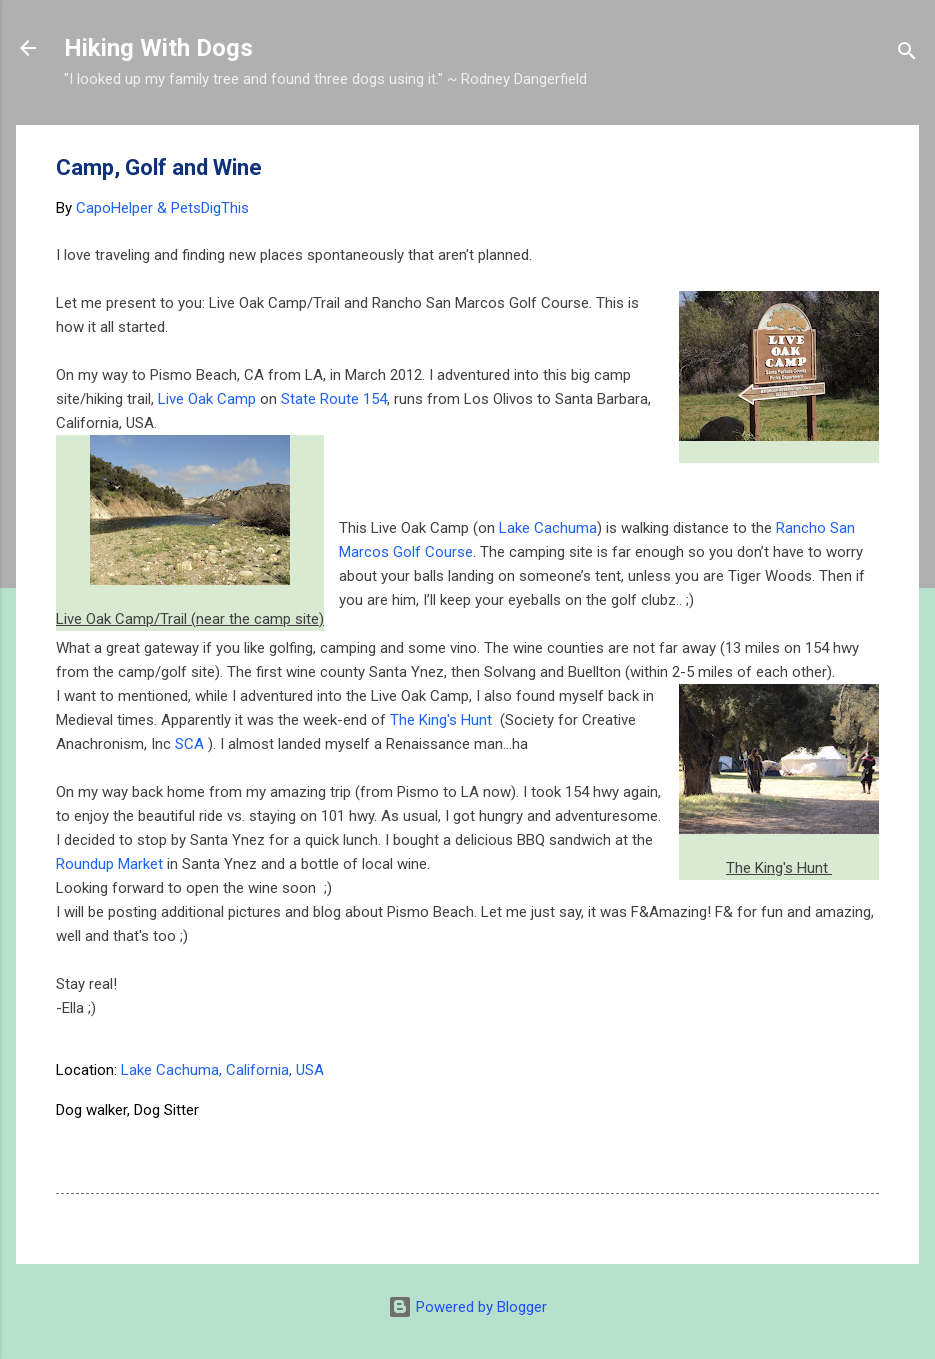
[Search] (907, 54)
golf (649, 1110)
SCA (191, 744)
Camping (241, 1110)
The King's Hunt (443, 720)
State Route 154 (334, 399)
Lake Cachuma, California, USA (222, 1070)
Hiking (707, 1110)
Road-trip (783, 1110)
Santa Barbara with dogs (145, 1150)
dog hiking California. (364, 1110)
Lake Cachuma (548, 528)
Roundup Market (109, 864)
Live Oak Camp (207, 399)
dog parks (490, 1110)
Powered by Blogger (467, 1307)
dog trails (579, 1110)
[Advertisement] (499, 484)
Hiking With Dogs (158, 48)
